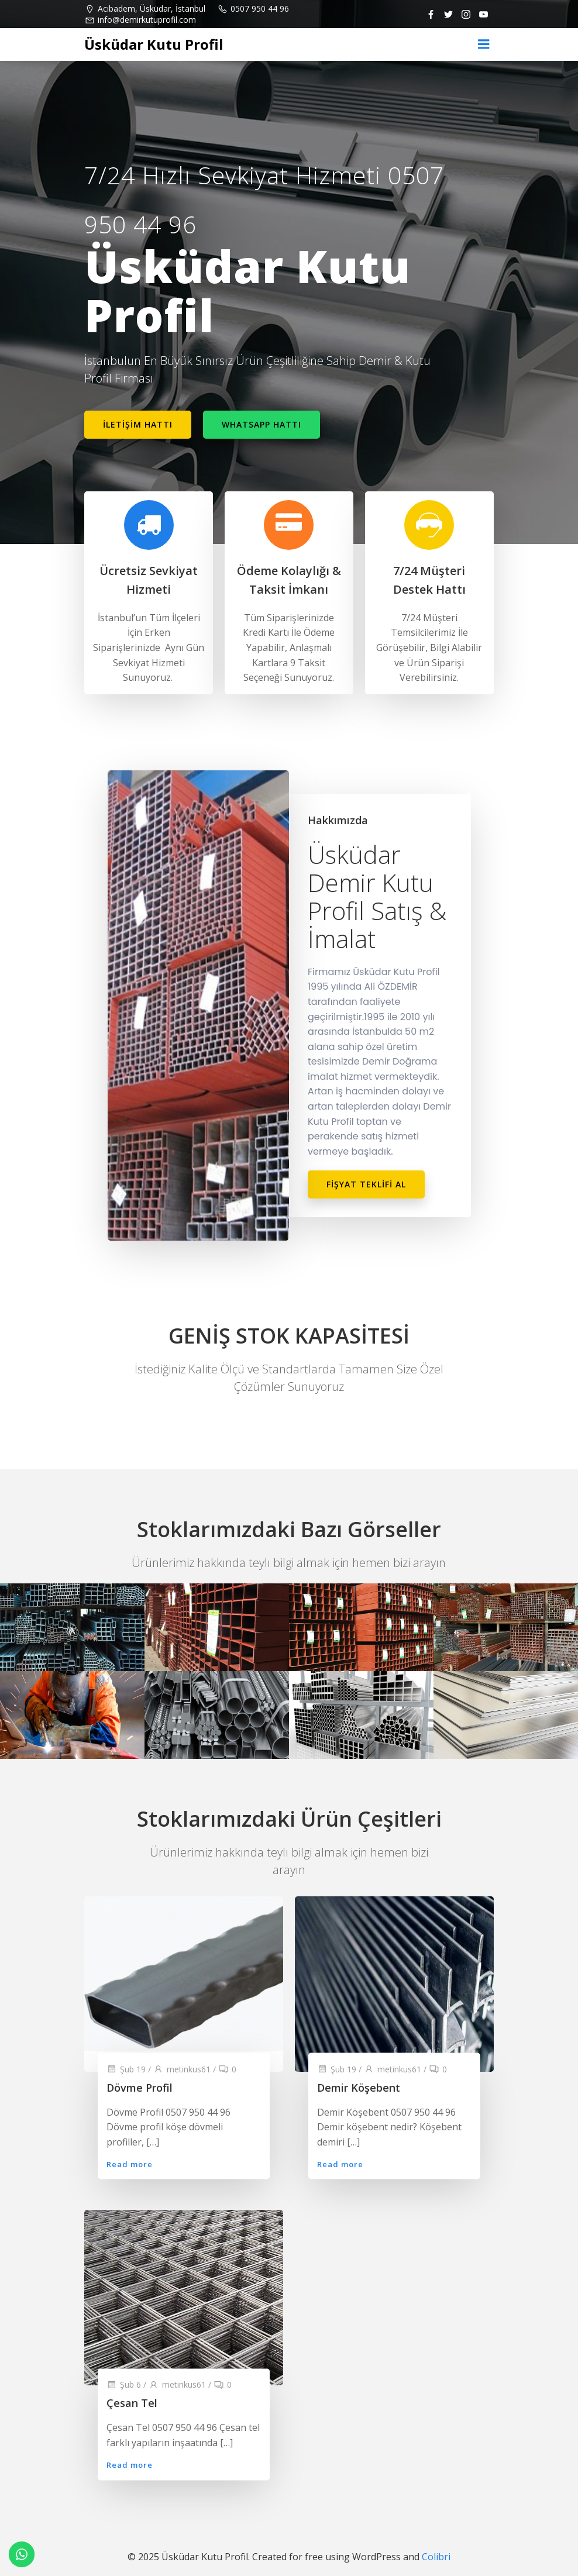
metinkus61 (182, 2069)
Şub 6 (123, 2385)
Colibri (436, 2556)
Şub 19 (126, 2069)
